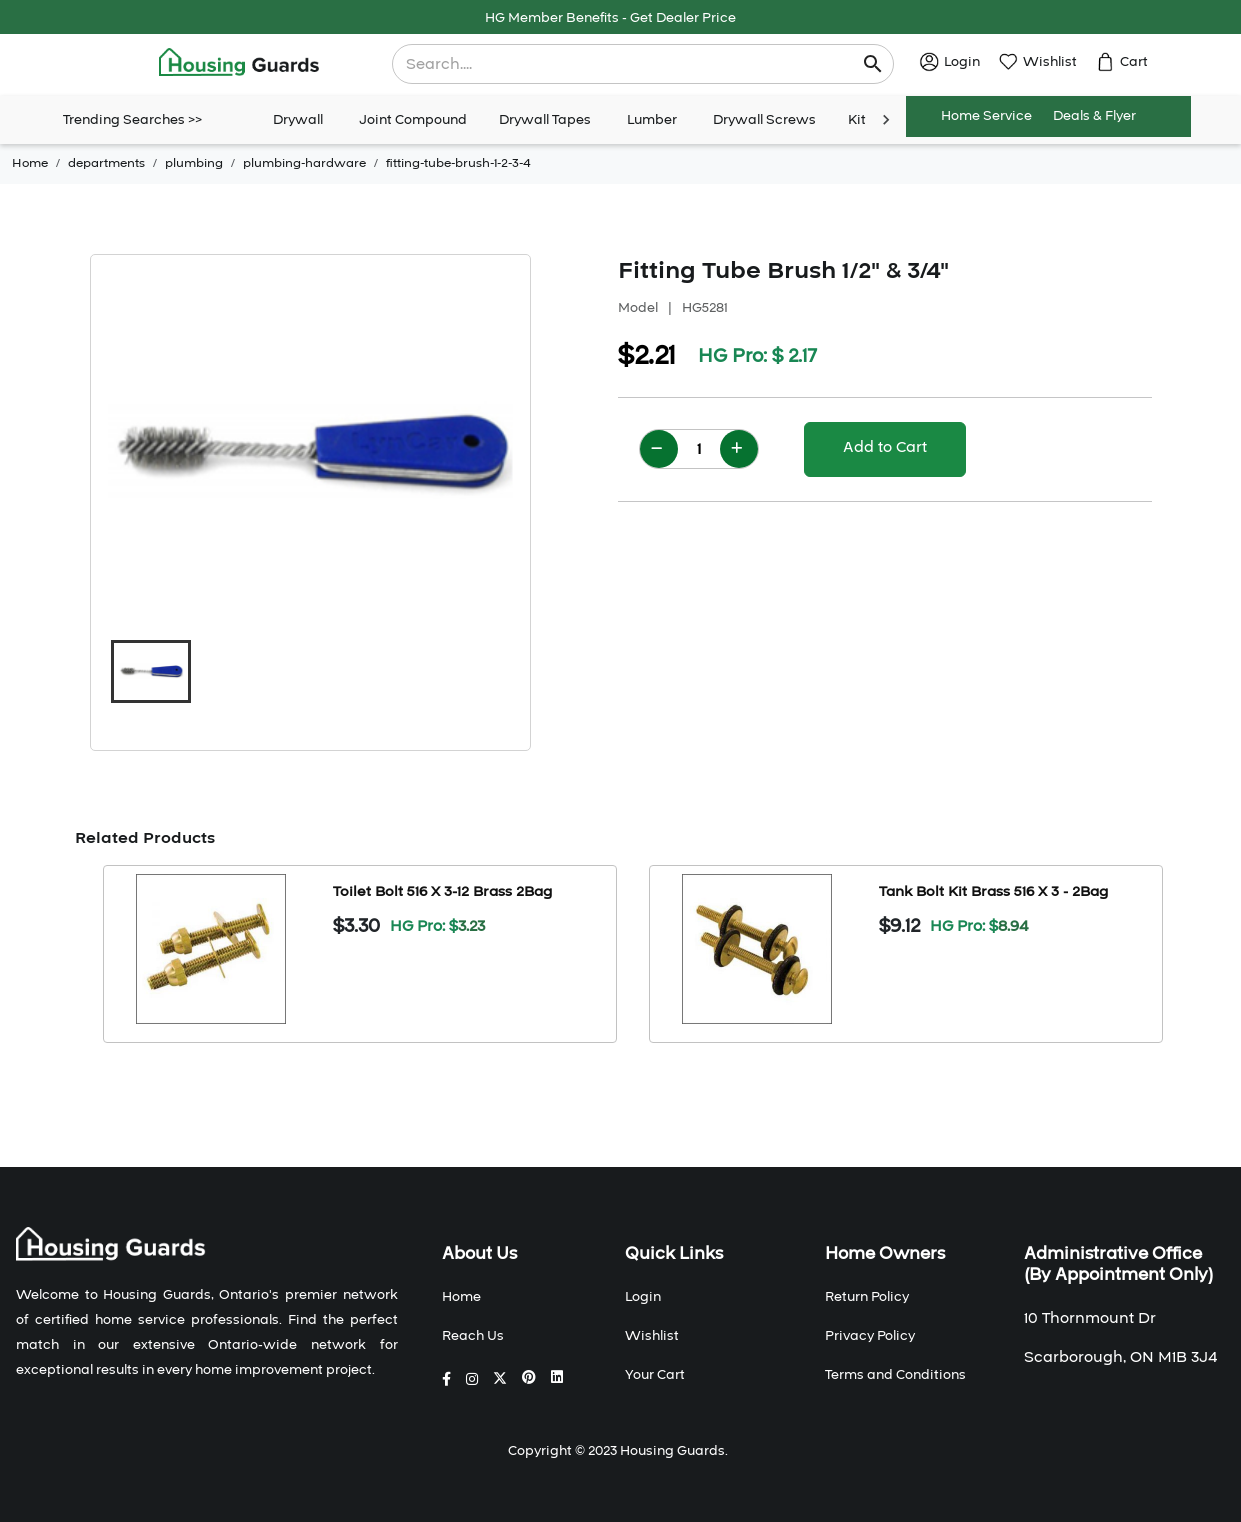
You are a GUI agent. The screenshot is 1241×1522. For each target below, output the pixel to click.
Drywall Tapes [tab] (545, 120)
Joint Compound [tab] (413, 120)
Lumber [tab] (652, 120)
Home (30, 163)
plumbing (194, 163)
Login (643, 1297)
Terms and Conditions (895, 1375)
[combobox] (629, 64)
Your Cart (655, 1375)
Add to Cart (885, 447)
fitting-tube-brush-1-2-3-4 (458, 163)
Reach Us (473, 1336)
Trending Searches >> (132, 120)
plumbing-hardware (304, 163)
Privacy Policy (870, 1336)
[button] (151, 671)
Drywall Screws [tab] (764, 120)
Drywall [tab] (298, 120)
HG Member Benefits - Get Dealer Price (610, 18)
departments (106, 163)
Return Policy (867, 1297)
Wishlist (652, 1336)
